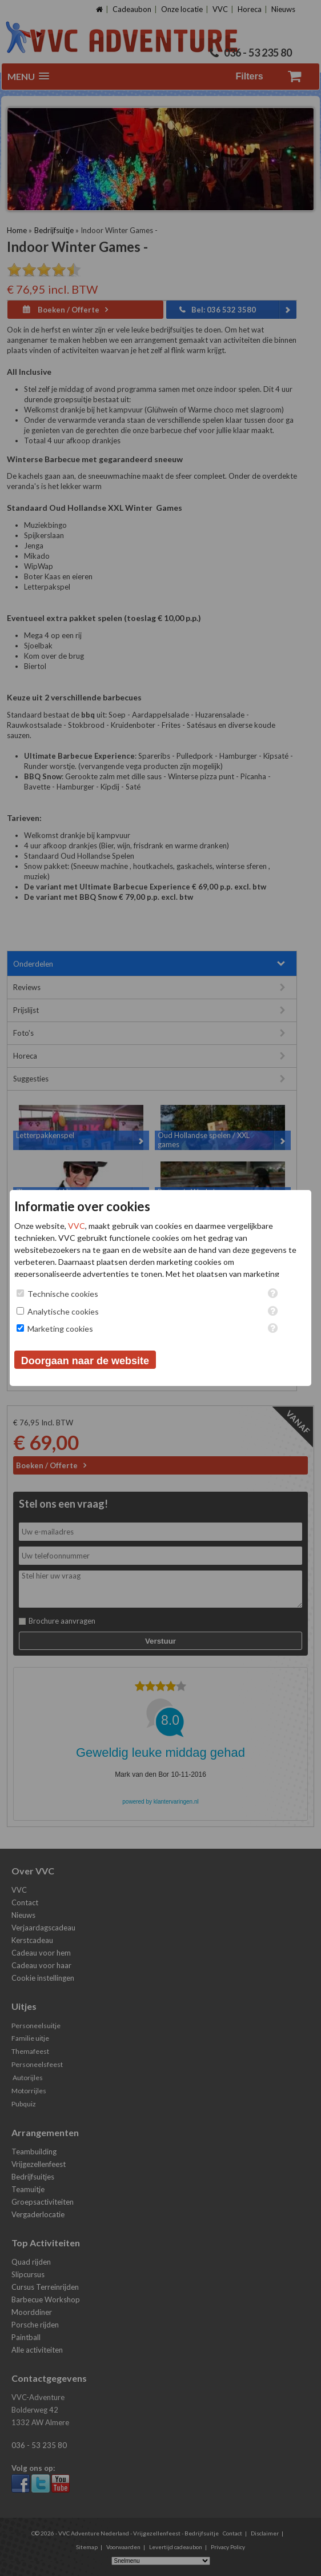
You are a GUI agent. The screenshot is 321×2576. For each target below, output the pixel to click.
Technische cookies (62, 1294)
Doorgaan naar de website (85, 1361)
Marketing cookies (60, 1328)
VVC (76, 1226)
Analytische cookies (63, 1311)
